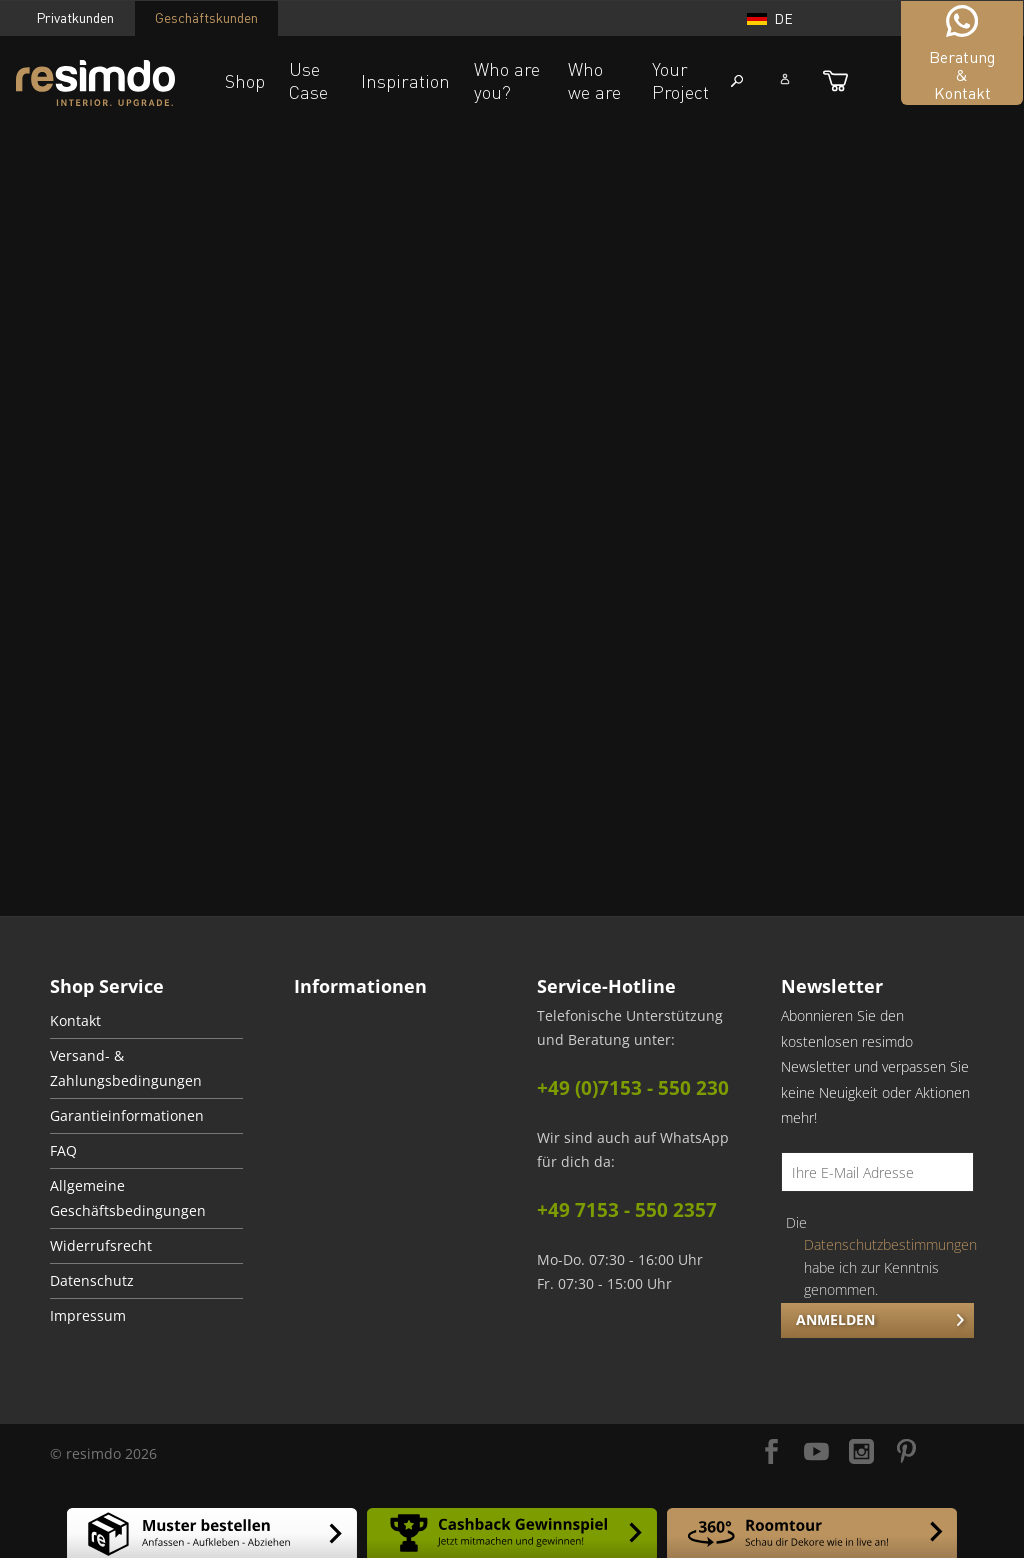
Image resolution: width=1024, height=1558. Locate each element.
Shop (245, 81)
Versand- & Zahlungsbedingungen (126, 1068)
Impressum (88, 1316)
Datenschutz (92, 1281)
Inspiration (405, 81)
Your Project (680, 80)
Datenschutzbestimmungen (890, 1244)
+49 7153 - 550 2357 (627, 1210)
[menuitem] (146, 1021)
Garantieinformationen (127, 1116)
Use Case (308, 80)
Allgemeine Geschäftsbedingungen (128, 1198)
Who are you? (507, 80)
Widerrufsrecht (101, 1246)
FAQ (63, 1151)
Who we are (594, 80)
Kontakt (75, 1021)
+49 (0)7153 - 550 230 (633, 1088)
